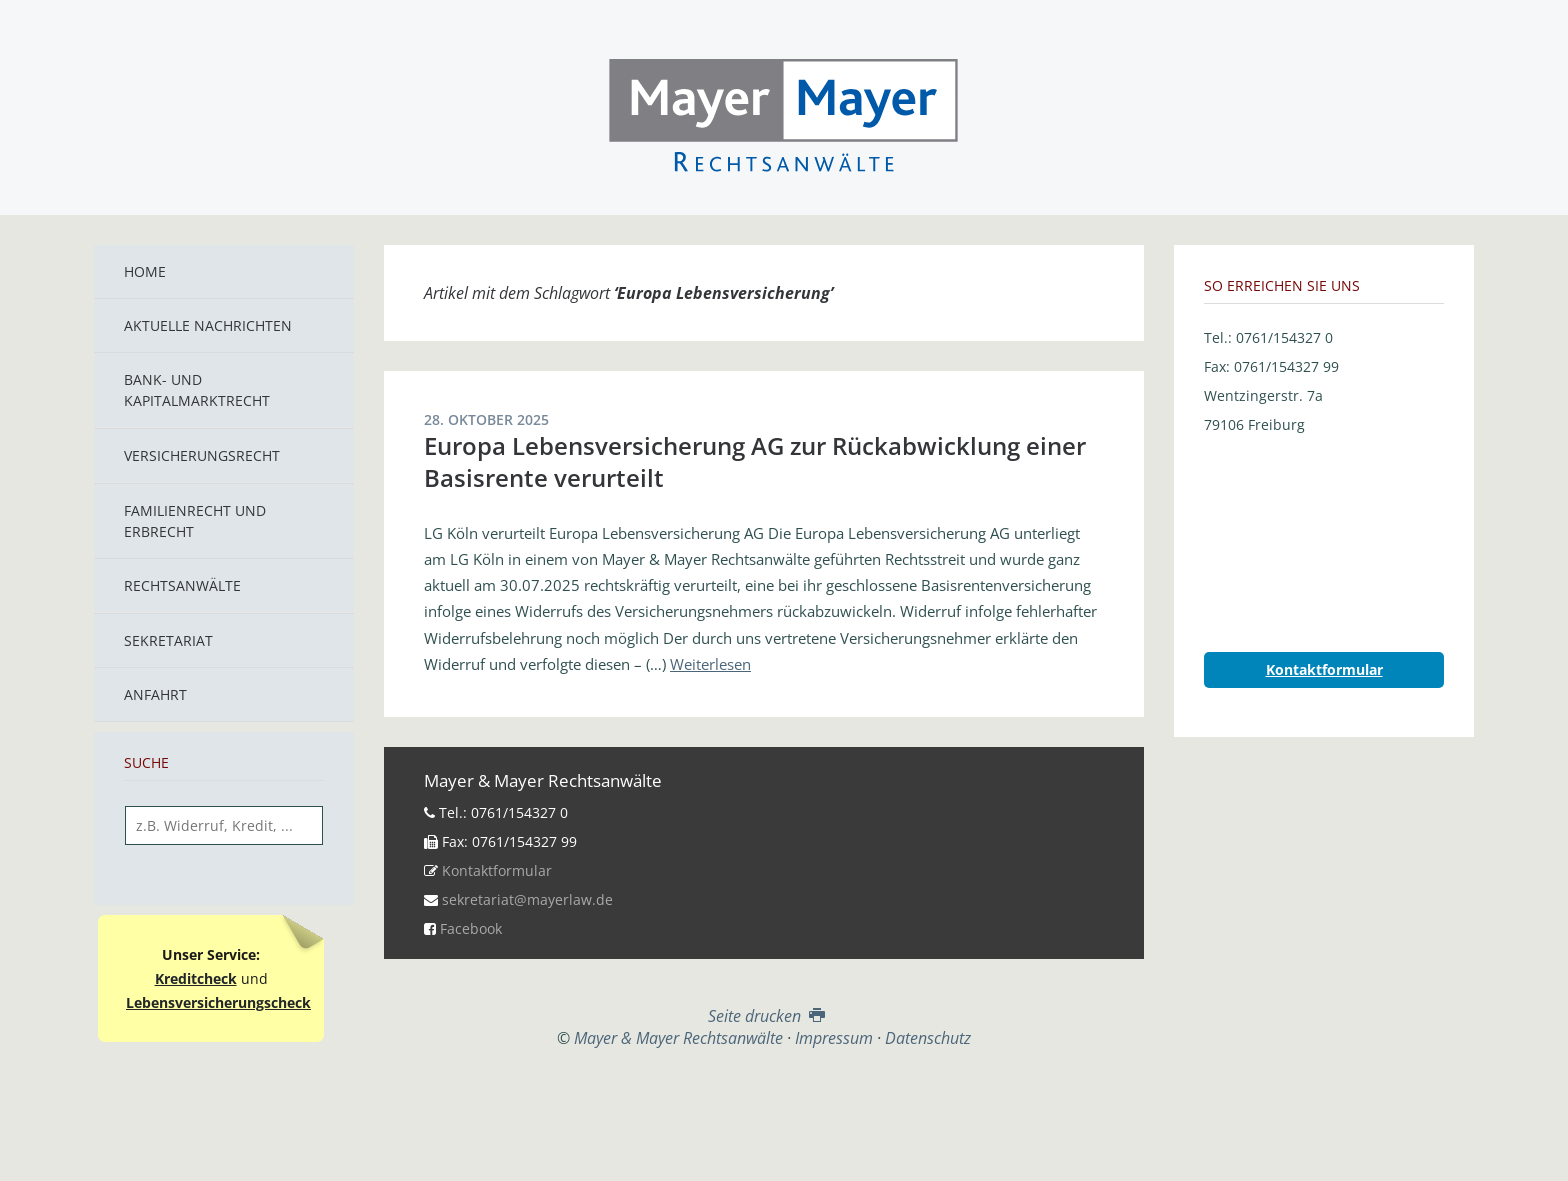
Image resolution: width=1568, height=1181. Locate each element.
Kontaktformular (497, 870)
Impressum (834, 1038)
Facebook (471, 928)
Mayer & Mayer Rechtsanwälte (784, 112)
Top (764, 1098)
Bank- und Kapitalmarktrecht (197, 390)
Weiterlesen (710, 664)
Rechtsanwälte (182, 585)
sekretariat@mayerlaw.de (527, 899)
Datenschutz (928, 1038)
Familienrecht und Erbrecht (195, 521)
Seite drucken (764, 1016)
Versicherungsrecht (202, 455)
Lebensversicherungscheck (218, 1002)
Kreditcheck (196, 978)
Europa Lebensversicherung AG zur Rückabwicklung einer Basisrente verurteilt (755, 461)
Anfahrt (155, 694)
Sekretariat (168, 640)
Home (145, 271)
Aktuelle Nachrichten (208, 325)
